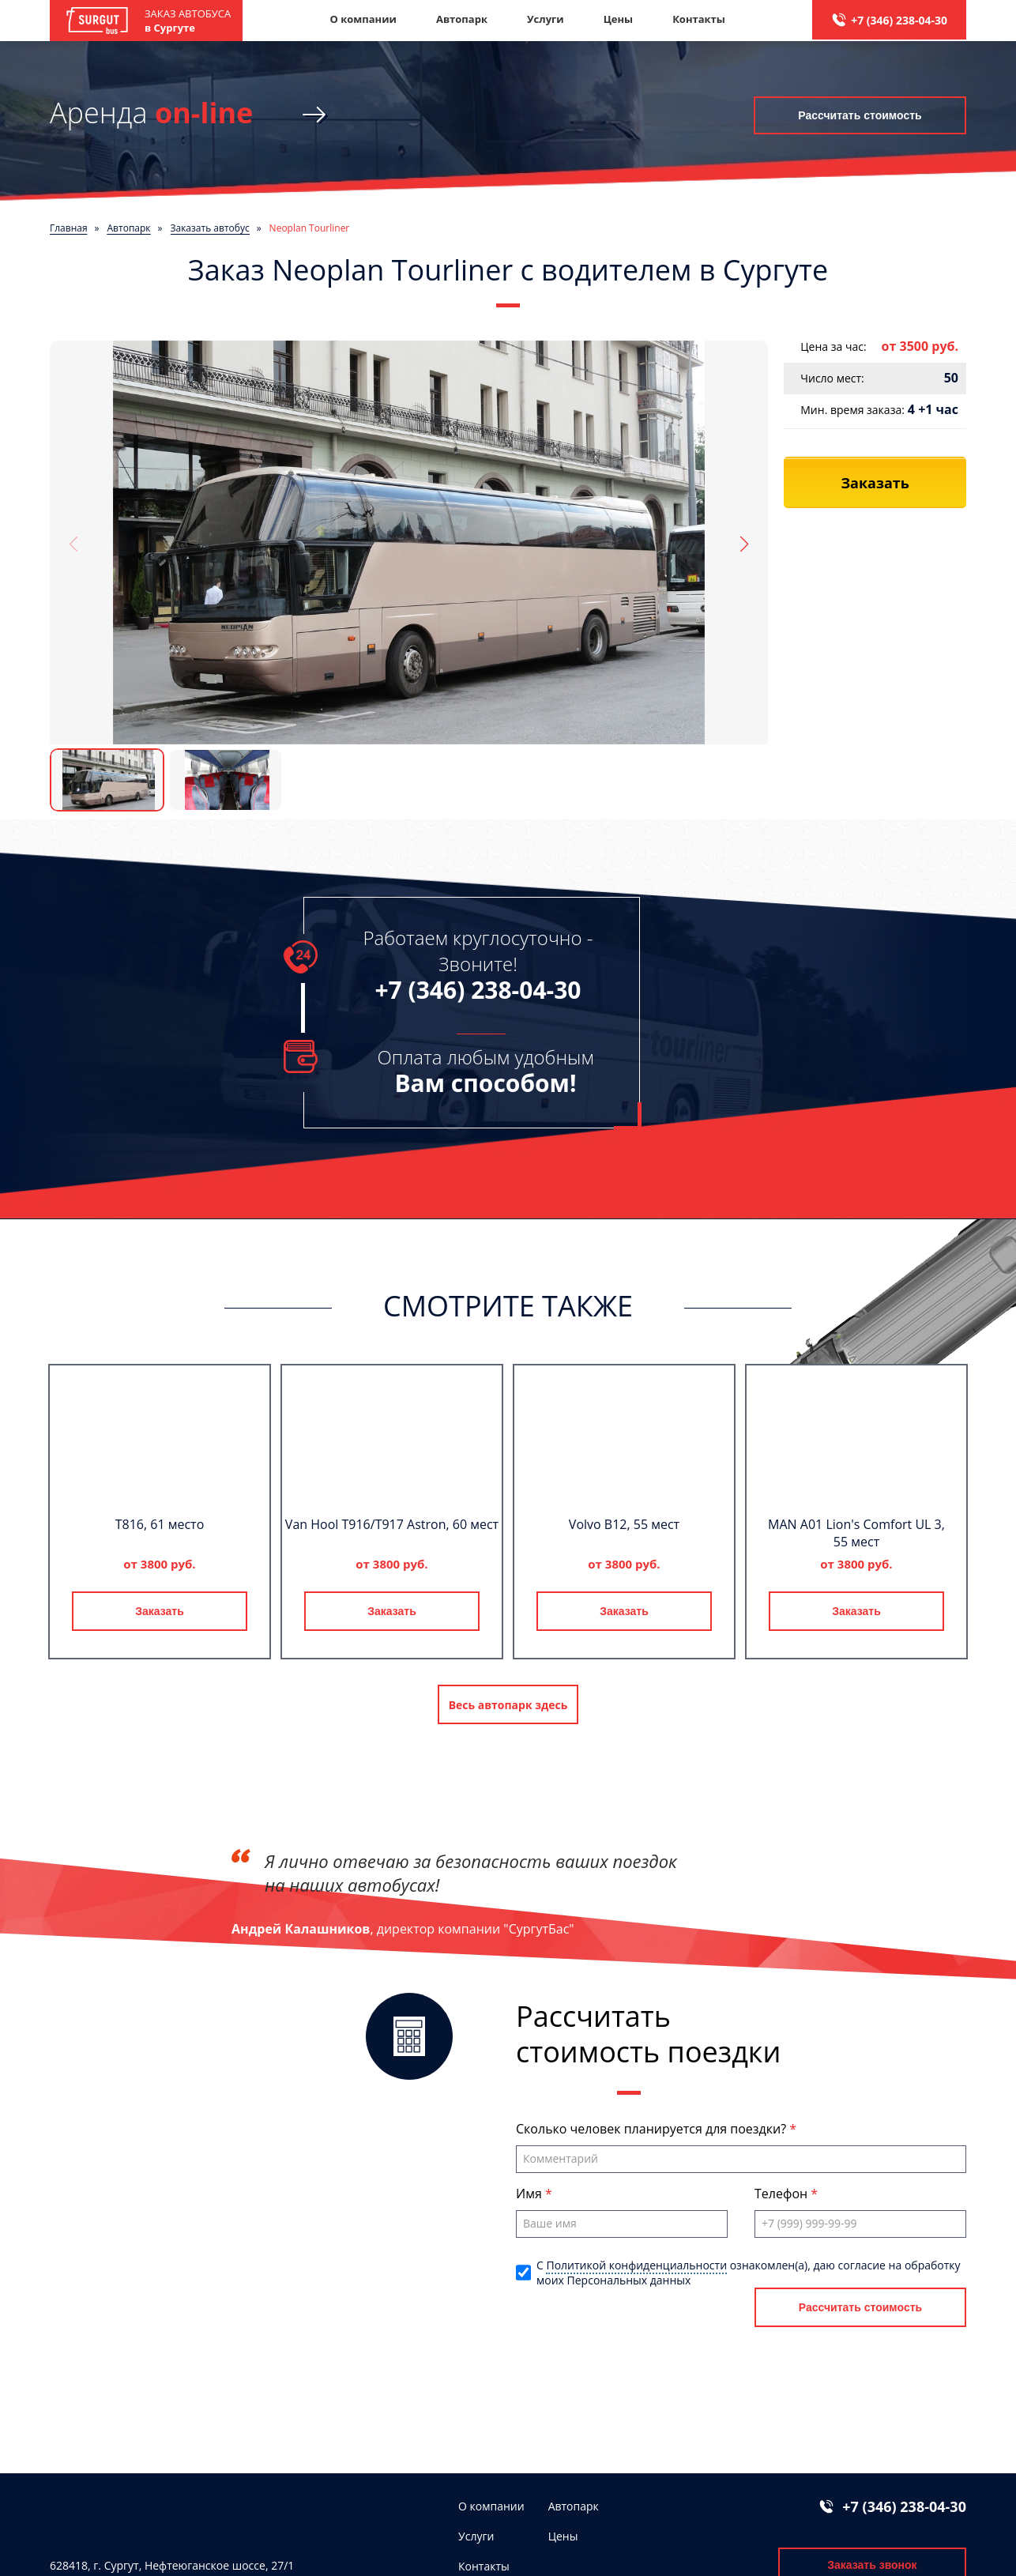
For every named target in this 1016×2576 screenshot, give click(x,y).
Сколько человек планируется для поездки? (652, 2128)
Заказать (159, 1611)
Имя (530, 2193)
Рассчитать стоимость (859, 114)
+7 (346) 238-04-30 (899, 20)
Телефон (782, 2193)
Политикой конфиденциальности (636, 2265)
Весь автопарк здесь (508, 1704)
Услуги (545, 19)
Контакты (698, 19)
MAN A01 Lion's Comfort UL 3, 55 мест (856, 1533)
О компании (362, 19)
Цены (619, 19)
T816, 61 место (160, 1524)
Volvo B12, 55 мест (624, 1524)
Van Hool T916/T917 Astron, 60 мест (392, 1524)
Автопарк (461, 19)
